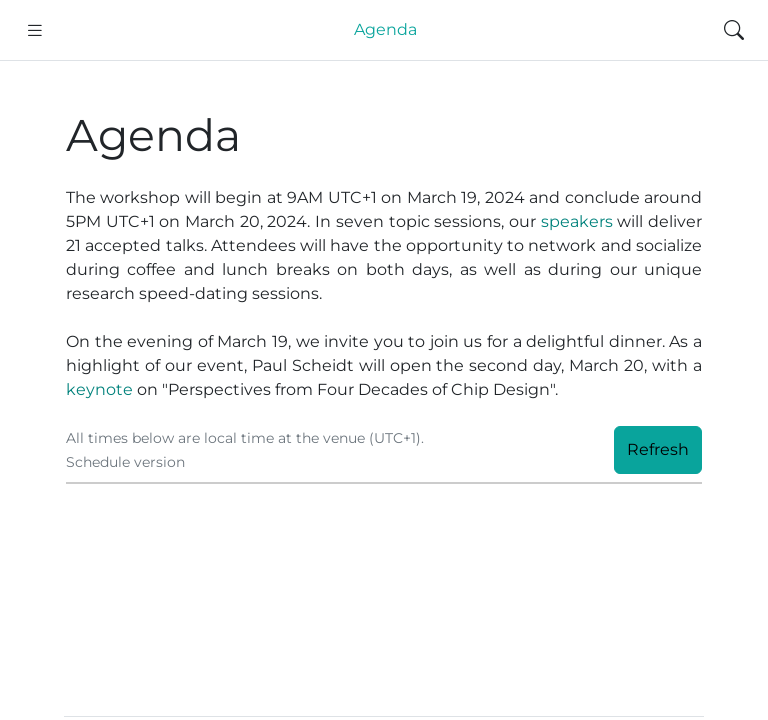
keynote (99, 389)
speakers (577, 221)
